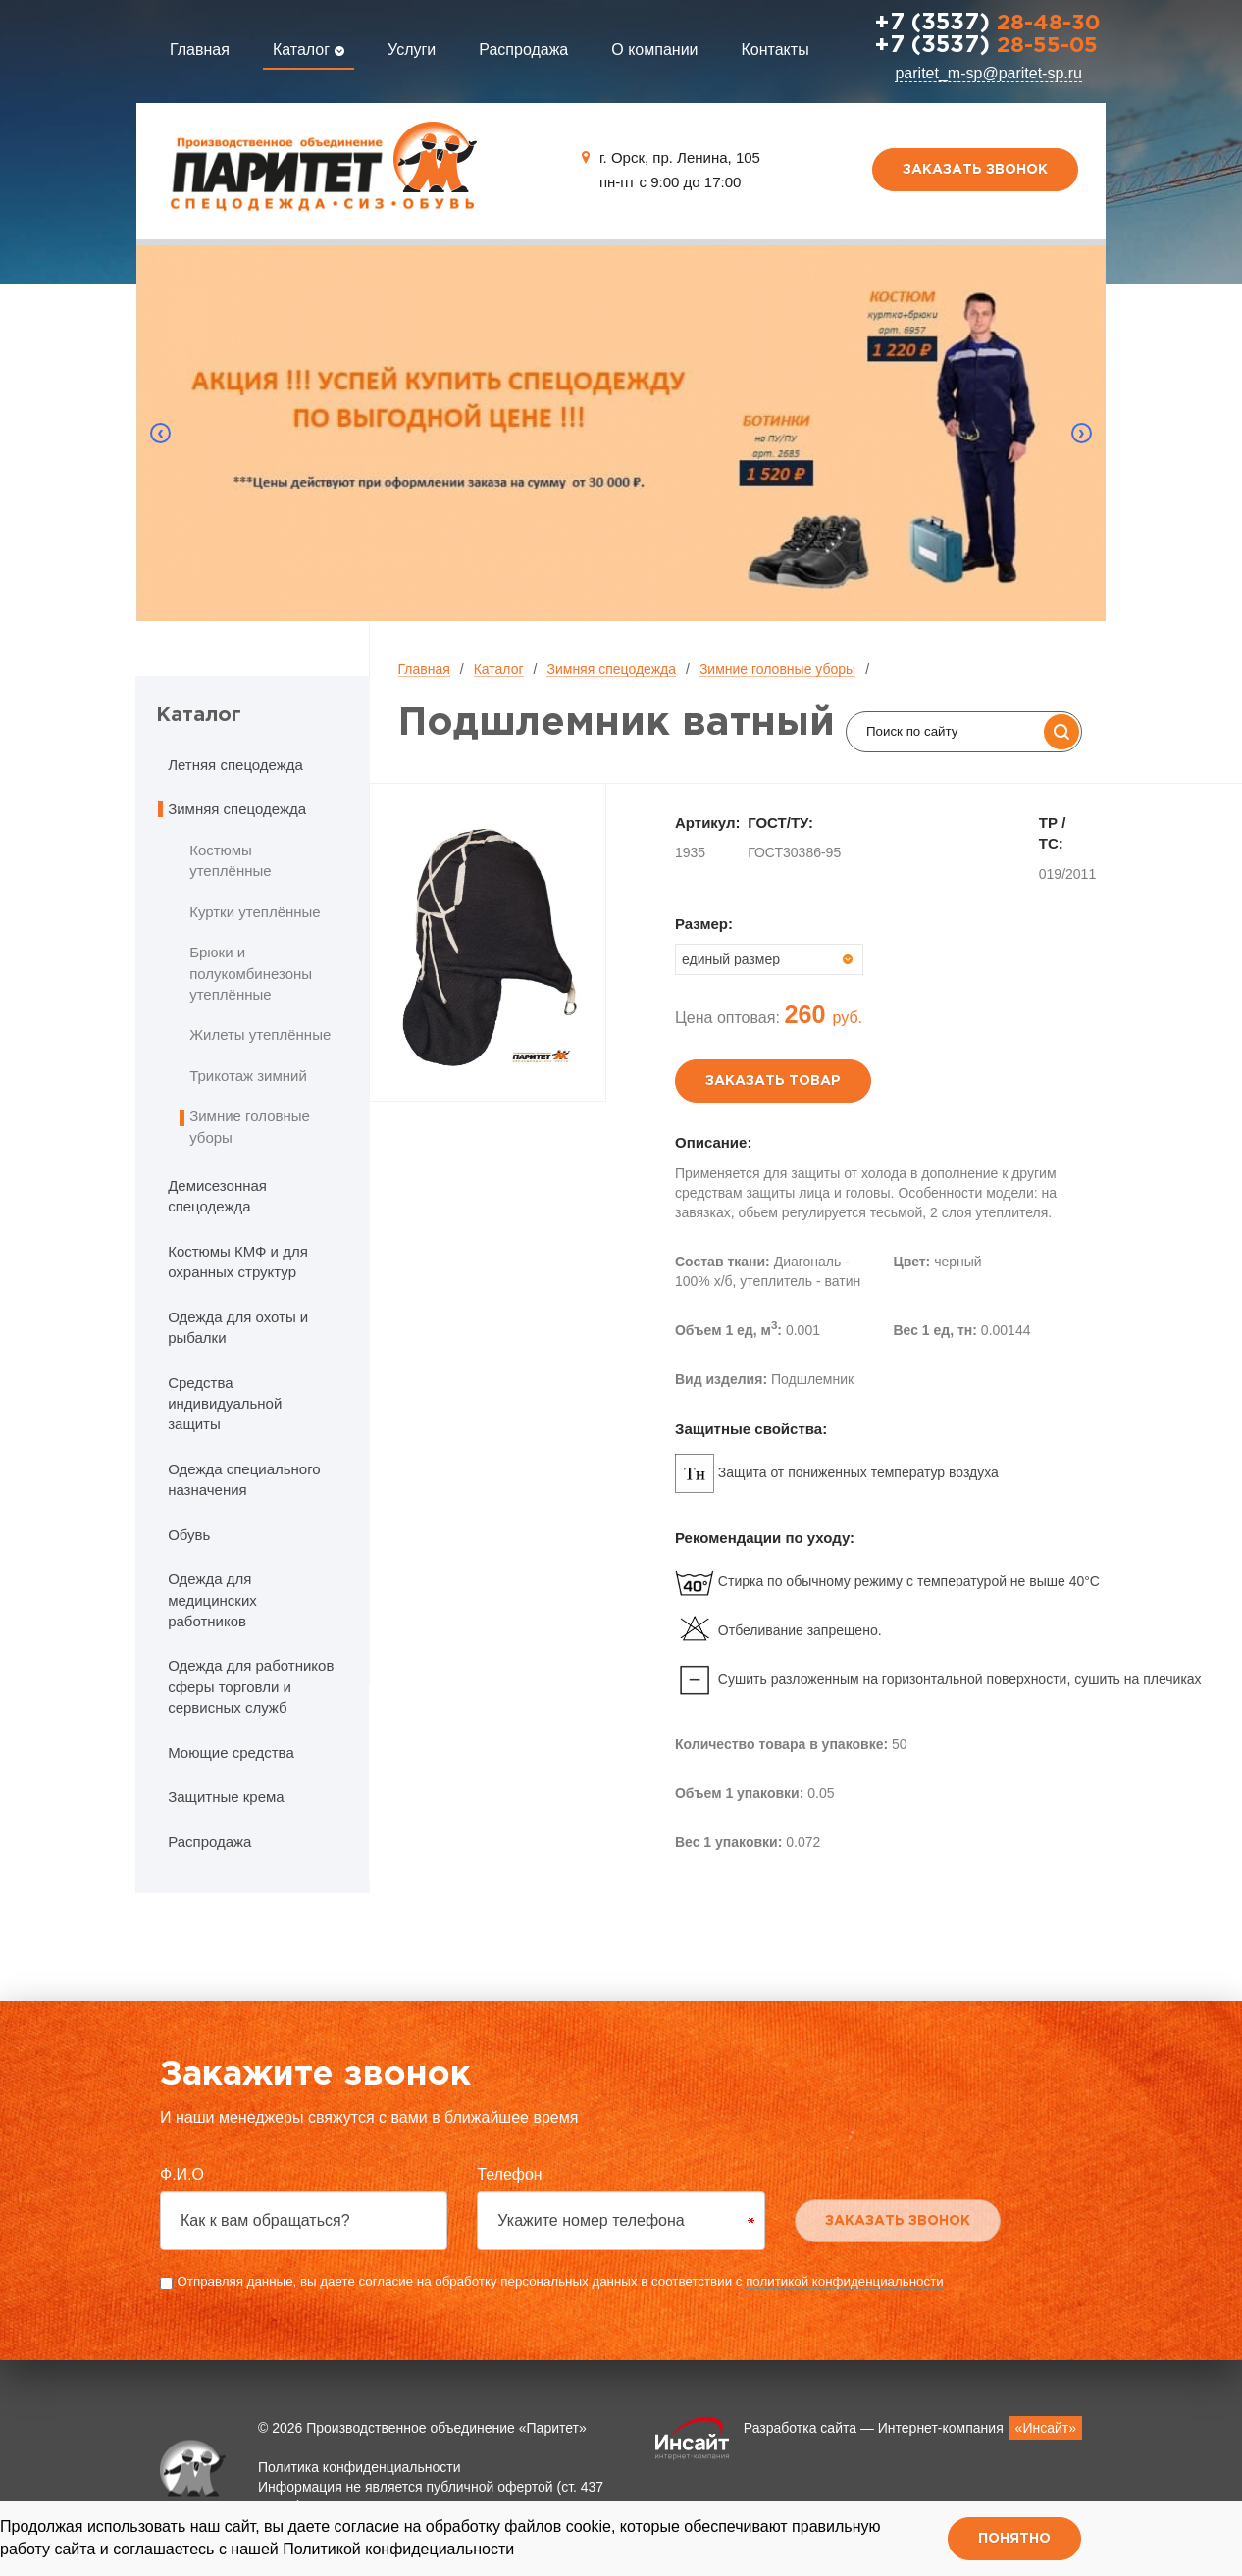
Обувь (189, 1534)
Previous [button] (160, 433)
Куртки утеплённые (255, 911)
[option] (621, 433)
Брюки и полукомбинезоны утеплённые (250, 973)
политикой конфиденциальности (845, 2281)
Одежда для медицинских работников (212, 1600)
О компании (654, 49)
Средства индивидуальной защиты (225, 1403)
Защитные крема (226, 1796)
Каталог (308, 49)
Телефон (509, 2174)
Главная (200, 49)
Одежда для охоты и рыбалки (238, 1327)
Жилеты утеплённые (260, 1034)
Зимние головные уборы (777, 669)
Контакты (775, 49)
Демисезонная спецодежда (217, 1195)
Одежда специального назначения (244, 1479)
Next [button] (1081, 433)
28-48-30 (987, 23)
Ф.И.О (182, 2174)
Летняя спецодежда (235, 764)
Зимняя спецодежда (611, 669)
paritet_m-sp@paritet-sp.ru (988, 73)
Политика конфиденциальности (359, 2467)
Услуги (412, 49)
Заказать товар (773, 1081)
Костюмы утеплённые (230, 860)
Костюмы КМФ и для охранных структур (238, 1261)
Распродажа (523, 49)
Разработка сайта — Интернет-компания (913, 2428)
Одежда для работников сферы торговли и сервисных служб (251, 1686)
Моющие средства (231, 1752)
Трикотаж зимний (248, 1075)
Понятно (1014, 2539)
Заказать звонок (975, 170)
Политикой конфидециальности (398, 2549)
